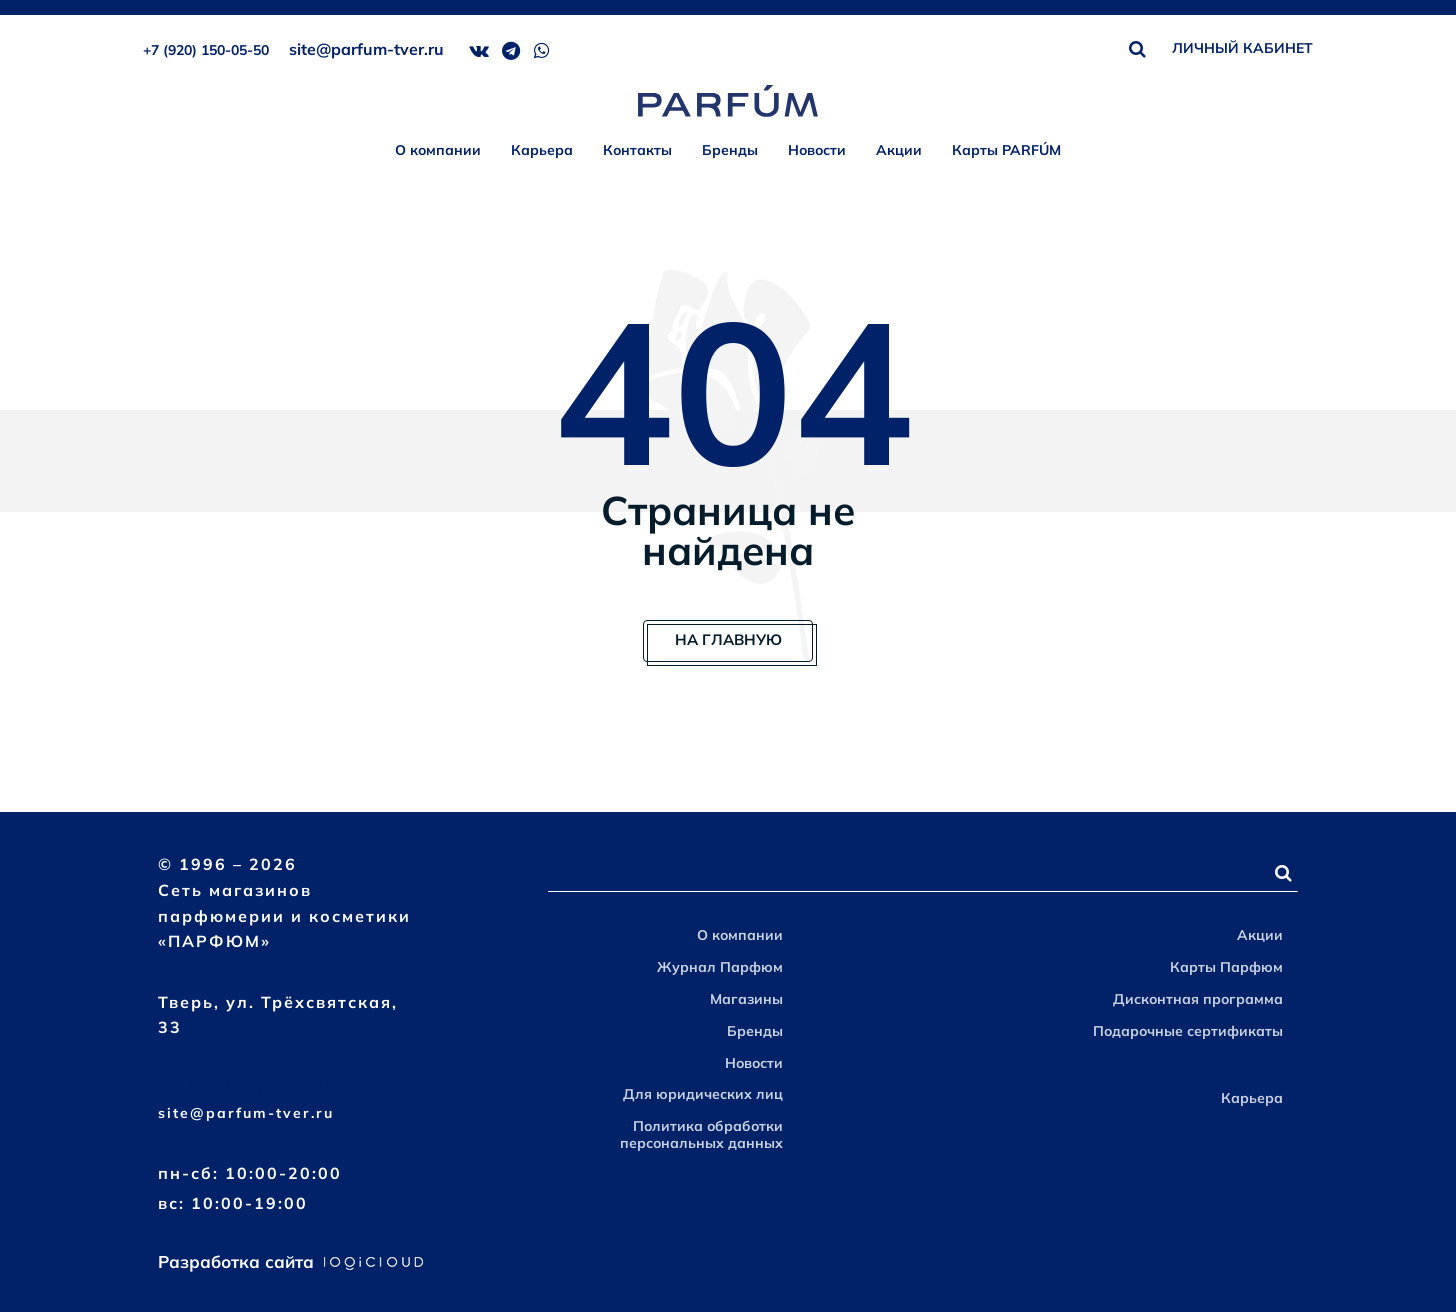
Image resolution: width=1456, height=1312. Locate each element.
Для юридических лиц (703, 1094)
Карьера (542, 150)
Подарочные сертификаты (1188, 1031)
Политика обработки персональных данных (701, 1134)
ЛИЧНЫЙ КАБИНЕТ (1242, 48)
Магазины (746, 999)
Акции (899, 150)
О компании (438, 150)
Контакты (637, 150)
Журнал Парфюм (720, 967)
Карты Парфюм (1226, 967)
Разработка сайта (290, 1261)
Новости (817, 150)
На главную (728, 639)
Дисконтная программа (1198, 999)
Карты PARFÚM (1006, 150)
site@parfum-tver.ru (366, 49)
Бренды (730, 150)
